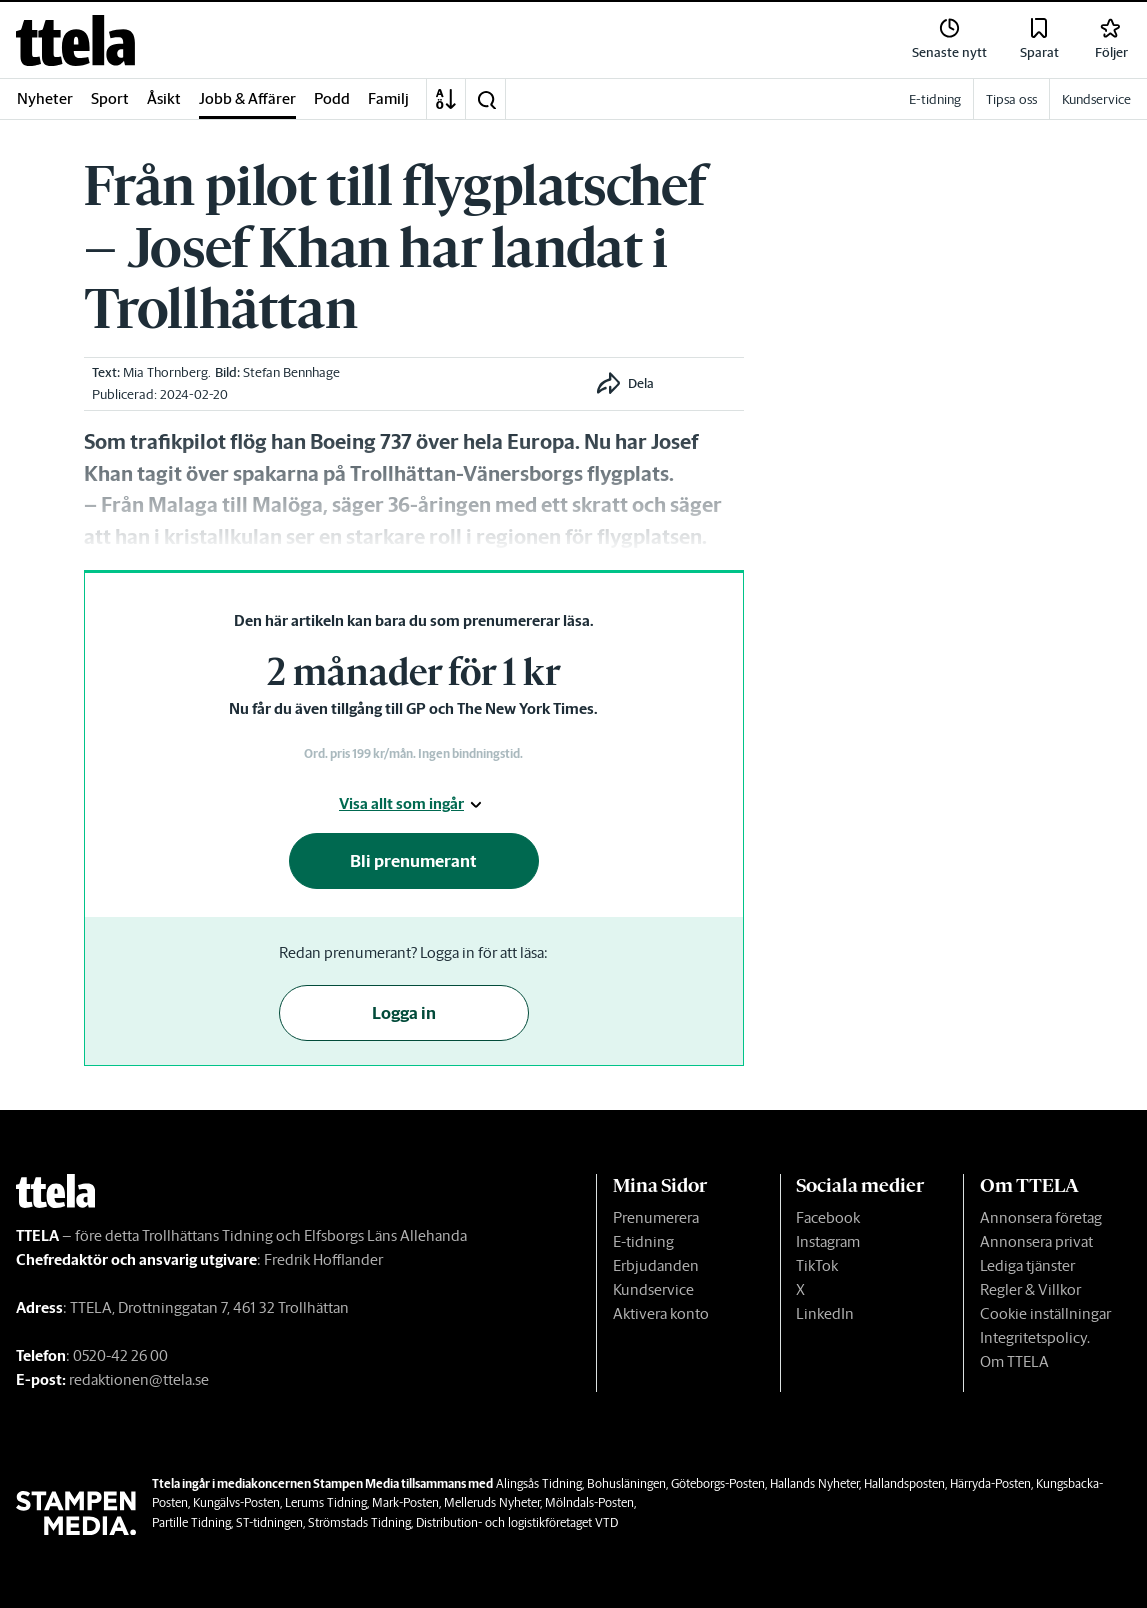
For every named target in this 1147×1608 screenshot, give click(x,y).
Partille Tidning (191, 1522)
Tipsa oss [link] (1011, 99)
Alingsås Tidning (539, 1483)
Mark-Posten (405, 1502)
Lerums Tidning (326, 1502)
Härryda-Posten (990, 1483)
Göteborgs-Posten (718, 1483)
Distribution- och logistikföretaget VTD (517, 1522)
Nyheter (45, 98)
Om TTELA (1014, 1361)
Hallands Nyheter (814, 1483)
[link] (75, 40)
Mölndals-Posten (589, 1502)
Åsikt (164, 98)
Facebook (828, 1217)
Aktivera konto (661, 1313)
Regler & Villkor (1030, 1289)
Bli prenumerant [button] (413, 861)
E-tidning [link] (935, 99)
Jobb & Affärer (247, 98)
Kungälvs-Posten (236, 1502)
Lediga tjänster (1027, 1265)
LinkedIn (825, 1313)
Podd (332, 98)
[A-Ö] (446, 99)
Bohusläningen (626, 1483)
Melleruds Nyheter (492, 1502)
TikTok (817, 1265)
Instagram (828, 1241)
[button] (486, 99)
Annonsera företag (1041, 1217)
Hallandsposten (904, 1483)
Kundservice (653, 1289)
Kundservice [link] (1096, 99)
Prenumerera (656, 1217)
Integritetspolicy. (1035, 1337)
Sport (110, 98)
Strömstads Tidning (359, 1522)
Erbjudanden (656, 1265)
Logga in (404, 1013)
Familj (388, 98)
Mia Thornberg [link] (165, 372)
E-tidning (643, 1241)
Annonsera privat (1036, 1241)
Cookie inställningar (1045, 1313)
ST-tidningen (269, 1522)
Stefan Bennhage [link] (291, 372)
